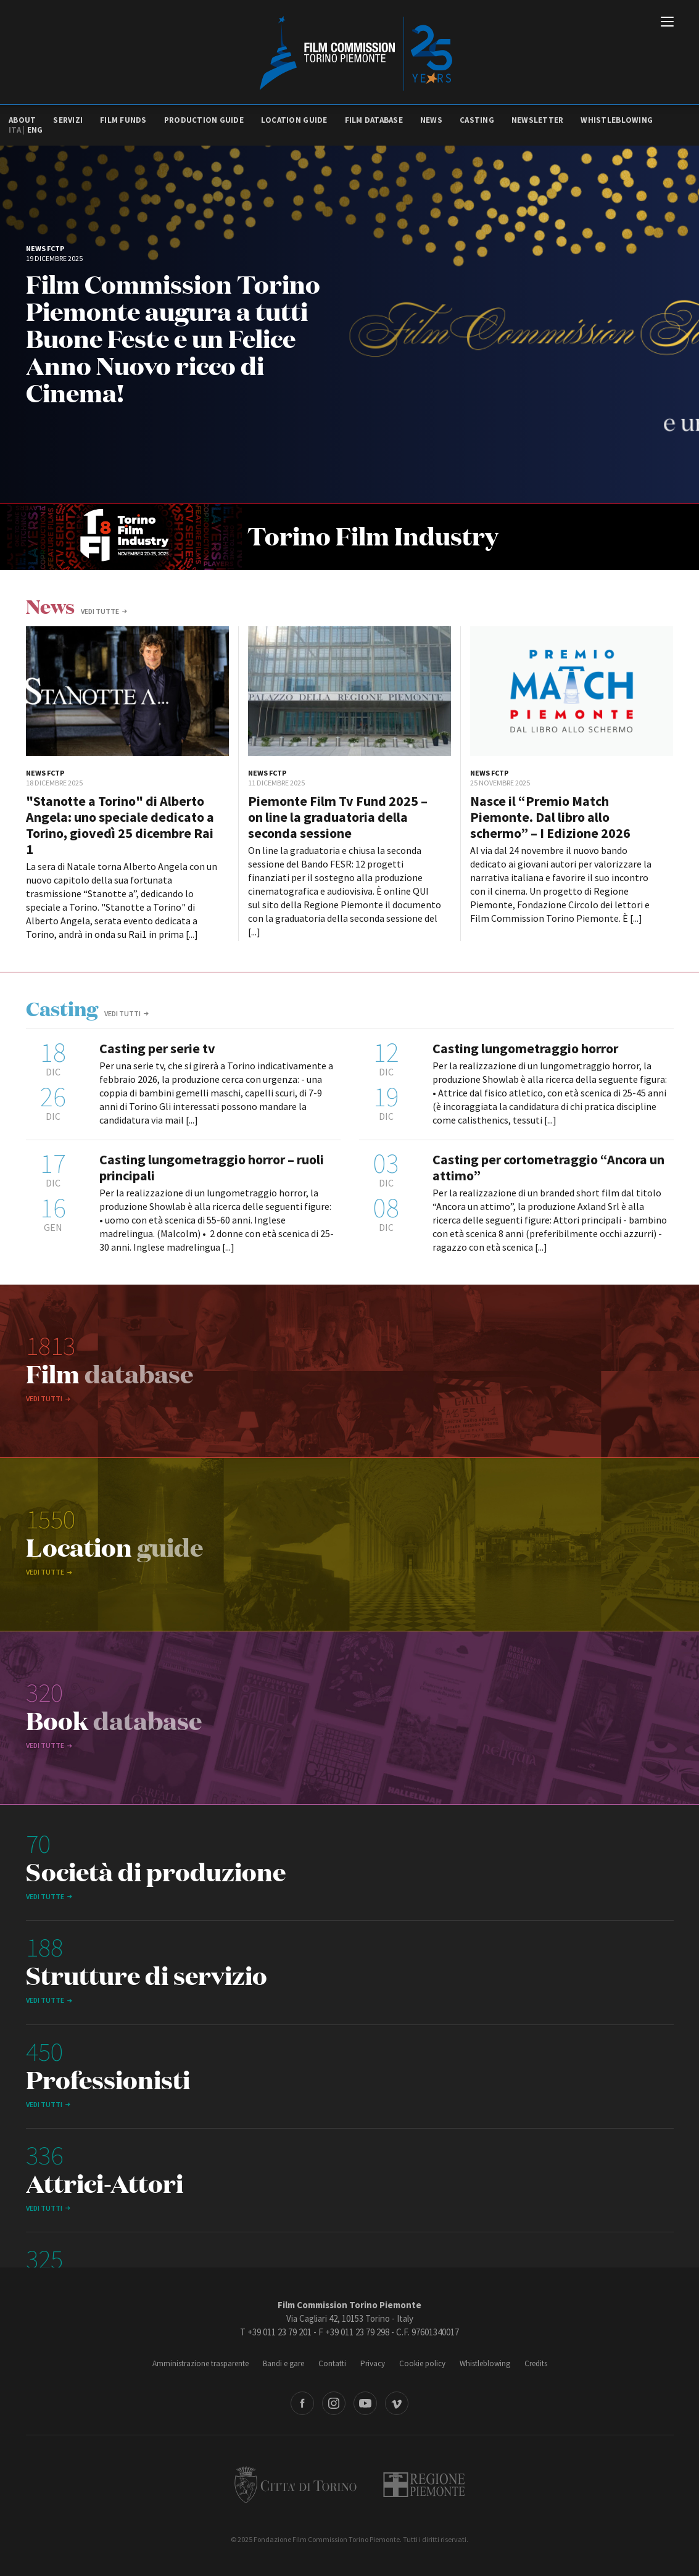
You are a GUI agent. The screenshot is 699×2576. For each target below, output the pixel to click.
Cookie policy (422, 2363)
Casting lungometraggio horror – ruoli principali (211, 1167)
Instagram (333, 2403)
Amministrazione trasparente (200, 2363)
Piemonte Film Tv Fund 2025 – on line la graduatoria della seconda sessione (338, 817)
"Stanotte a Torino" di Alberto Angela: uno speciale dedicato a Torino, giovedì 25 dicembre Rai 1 (120, 825)
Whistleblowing (617, 120)
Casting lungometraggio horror (525, 1048)
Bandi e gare (283, 2363)
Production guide (204, 120)
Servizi (68, 120)
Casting (477, 120)
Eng (35, 130)
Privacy (372, 2363)
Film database (374, 120)
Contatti (332, 2363)
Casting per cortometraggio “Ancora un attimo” (548, 1167)
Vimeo (396, 2403)
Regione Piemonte (424, 2484)
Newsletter (537, 120)
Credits (535, 2363)
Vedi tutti (122, 1013)
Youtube (365, 2403)
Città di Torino (295, 2484)
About (22, 120)
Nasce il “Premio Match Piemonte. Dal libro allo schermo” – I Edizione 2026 (550, 817)
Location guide (294, 120)
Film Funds (123, 120)
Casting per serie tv (157, 1048)
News (431, 120)
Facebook (302, 2403)
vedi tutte (100, 611)
